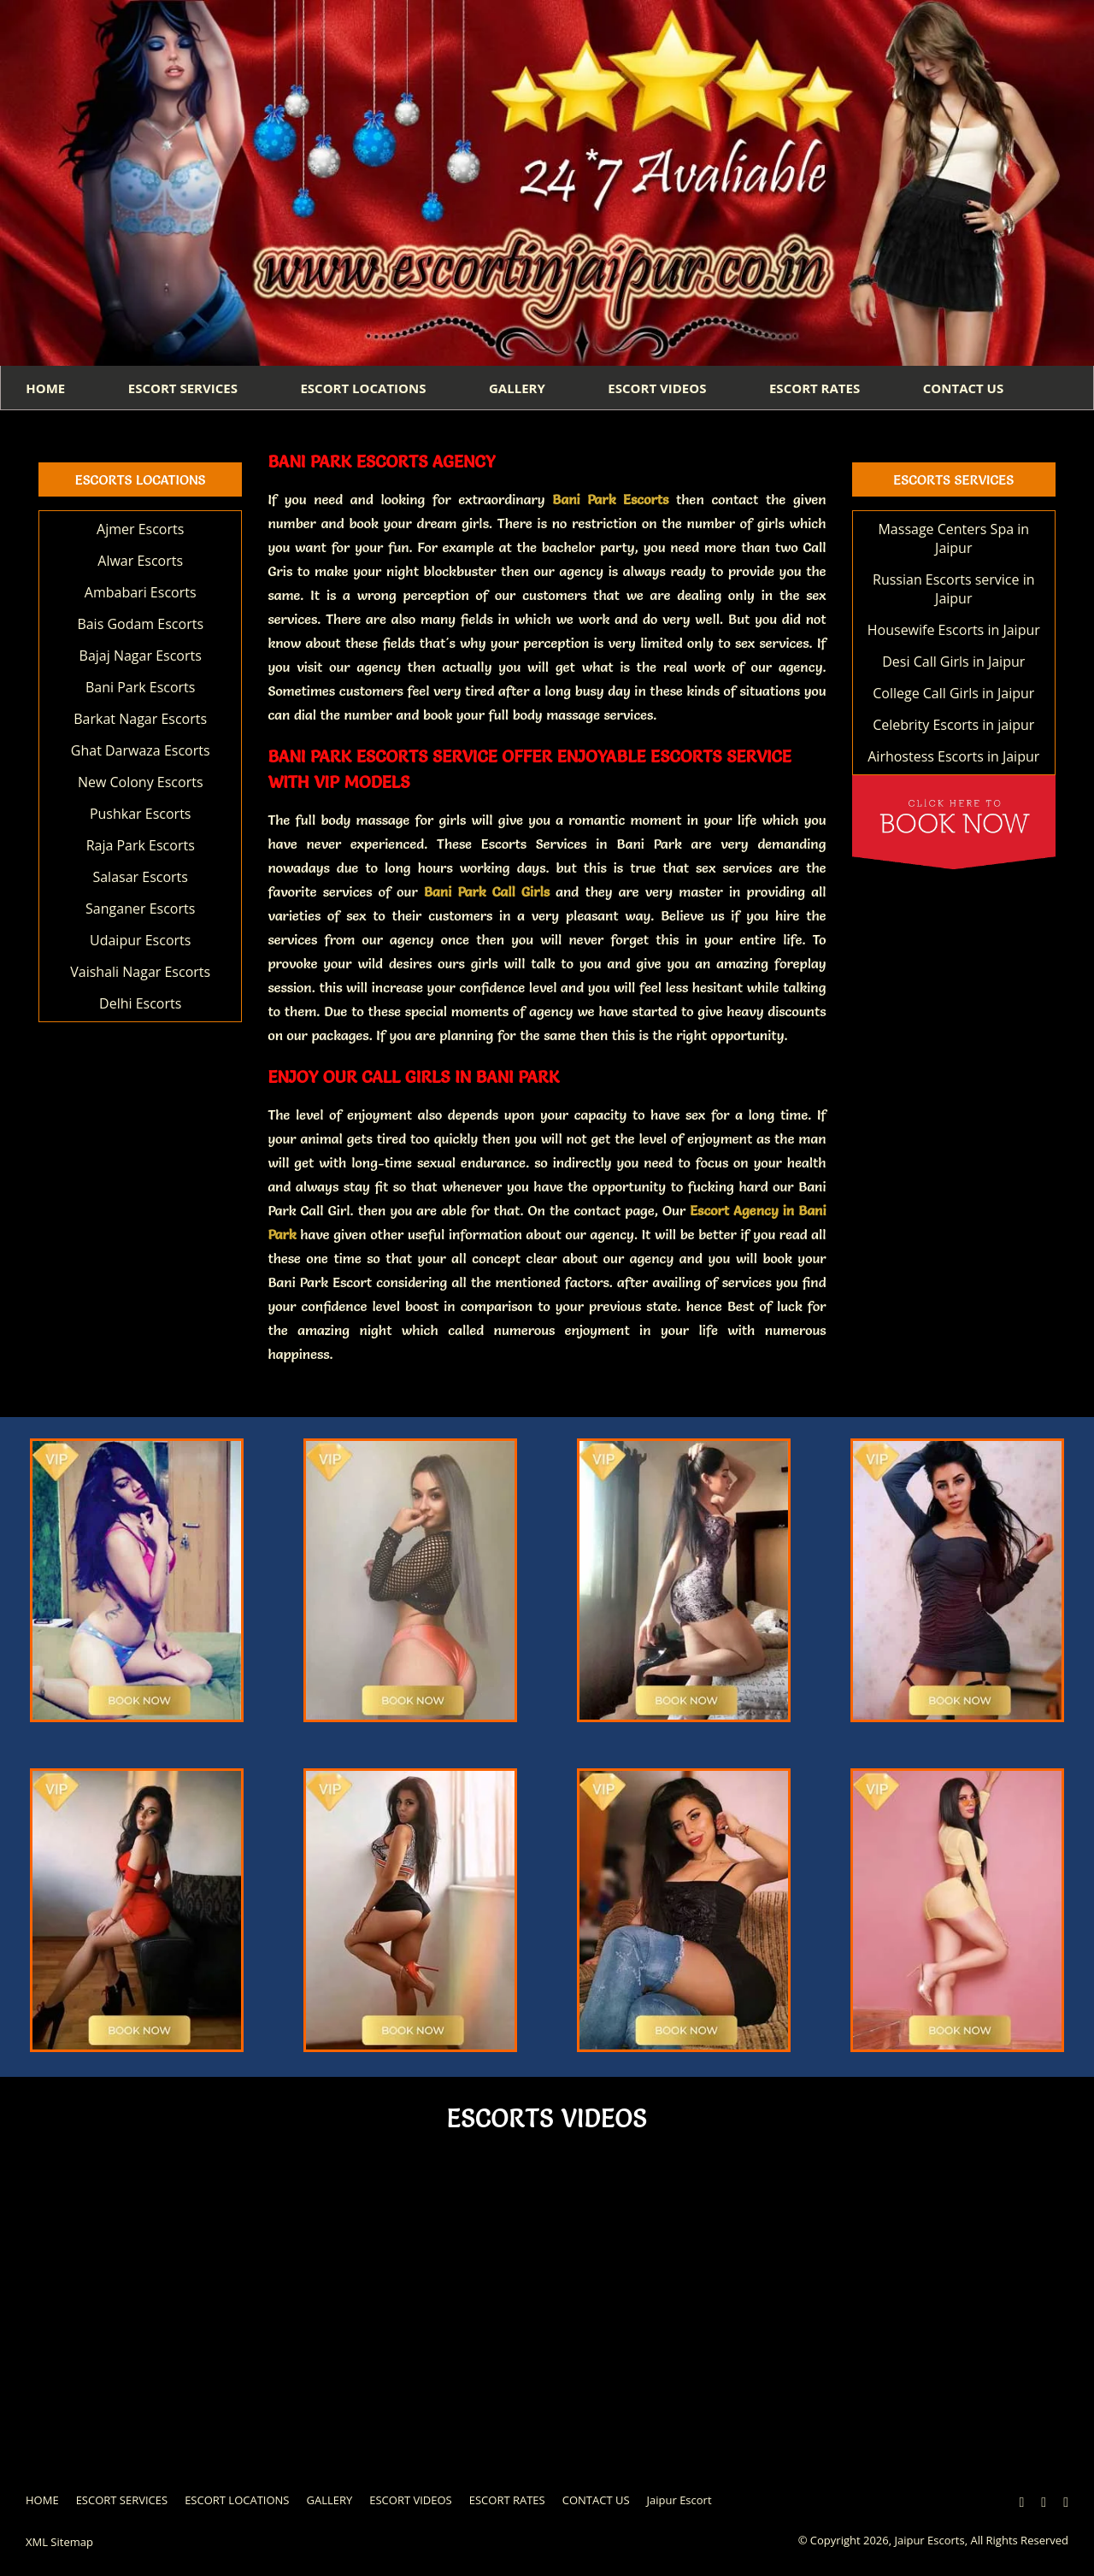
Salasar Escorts (139, 877)
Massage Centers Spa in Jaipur (953, 539)
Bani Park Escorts (140, 688)
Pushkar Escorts (140, 814)
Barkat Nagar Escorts (140, 719)
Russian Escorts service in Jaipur (954, 590)
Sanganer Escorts (140, 909)
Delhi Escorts (140, 1004)
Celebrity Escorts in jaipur (953, 725)
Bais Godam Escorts (140, 624)
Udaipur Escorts (140, 941)
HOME (46, 388)
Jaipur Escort (679, 2500)
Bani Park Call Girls (487, 892)
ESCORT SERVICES (184, 388)
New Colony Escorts (140, 782)
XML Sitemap (59, 2542)
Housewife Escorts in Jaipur (954, 630)
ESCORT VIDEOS (663, 388)
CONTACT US (971, 388)
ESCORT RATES (821, 388)
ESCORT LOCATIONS (366, 388)
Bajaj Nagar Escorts (140, 656)
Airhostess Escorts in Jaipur (953, 757)
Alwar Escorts (140, 561)
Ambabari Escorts (141, 593)
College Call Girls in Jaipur (953, 694)
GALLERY (521, 388)
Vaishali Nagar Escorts (140, 972)
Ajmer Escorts (140, 529)
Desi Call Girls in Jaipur (953, 662)
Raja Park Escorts (140, 846)
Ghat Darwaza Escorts (140, 751)
